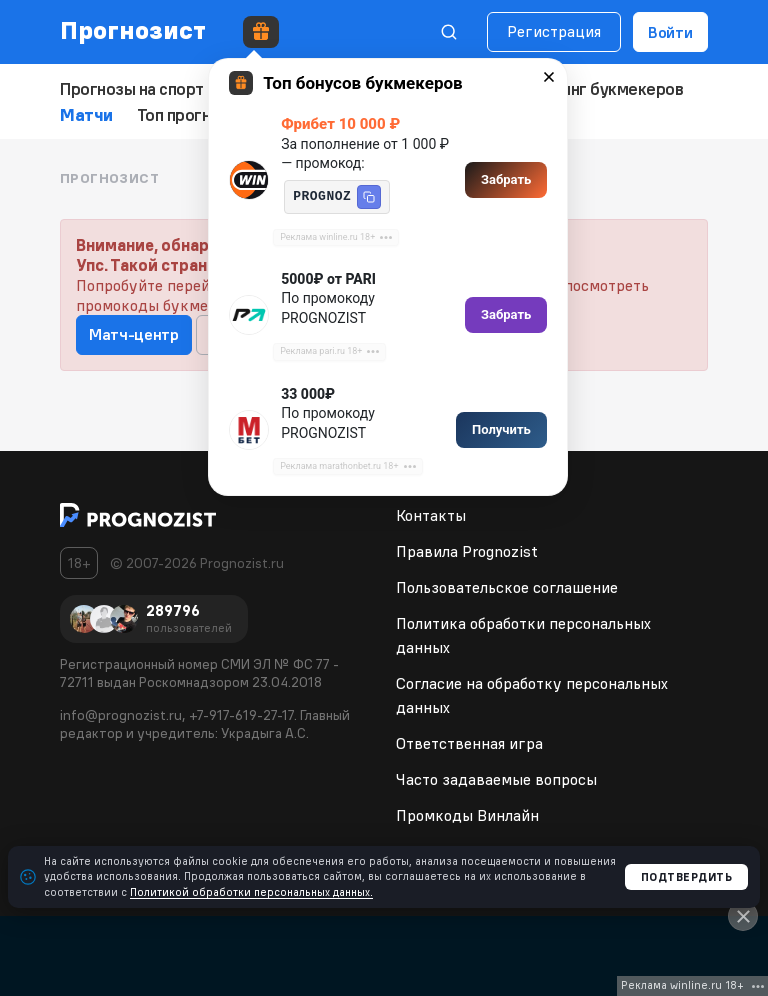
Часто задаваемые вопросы (496, 776)
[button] (369, 197)
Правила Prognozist (467, 548)
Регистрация (554, 31)
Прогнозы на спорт (129, 88)
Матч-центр (134, 331)
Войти (670, 32)
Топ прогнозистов (200, 112)
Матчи (85, 112)
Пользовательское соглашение (507, 584)
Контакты (431, 512)
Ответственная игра (469, 740)
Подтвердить (687, 877)
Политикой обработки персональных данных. (251, 892)
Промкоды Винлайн (467, 812)
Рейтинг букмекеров (584, 88)
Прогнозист (133, 30)
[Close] (743, 916)
